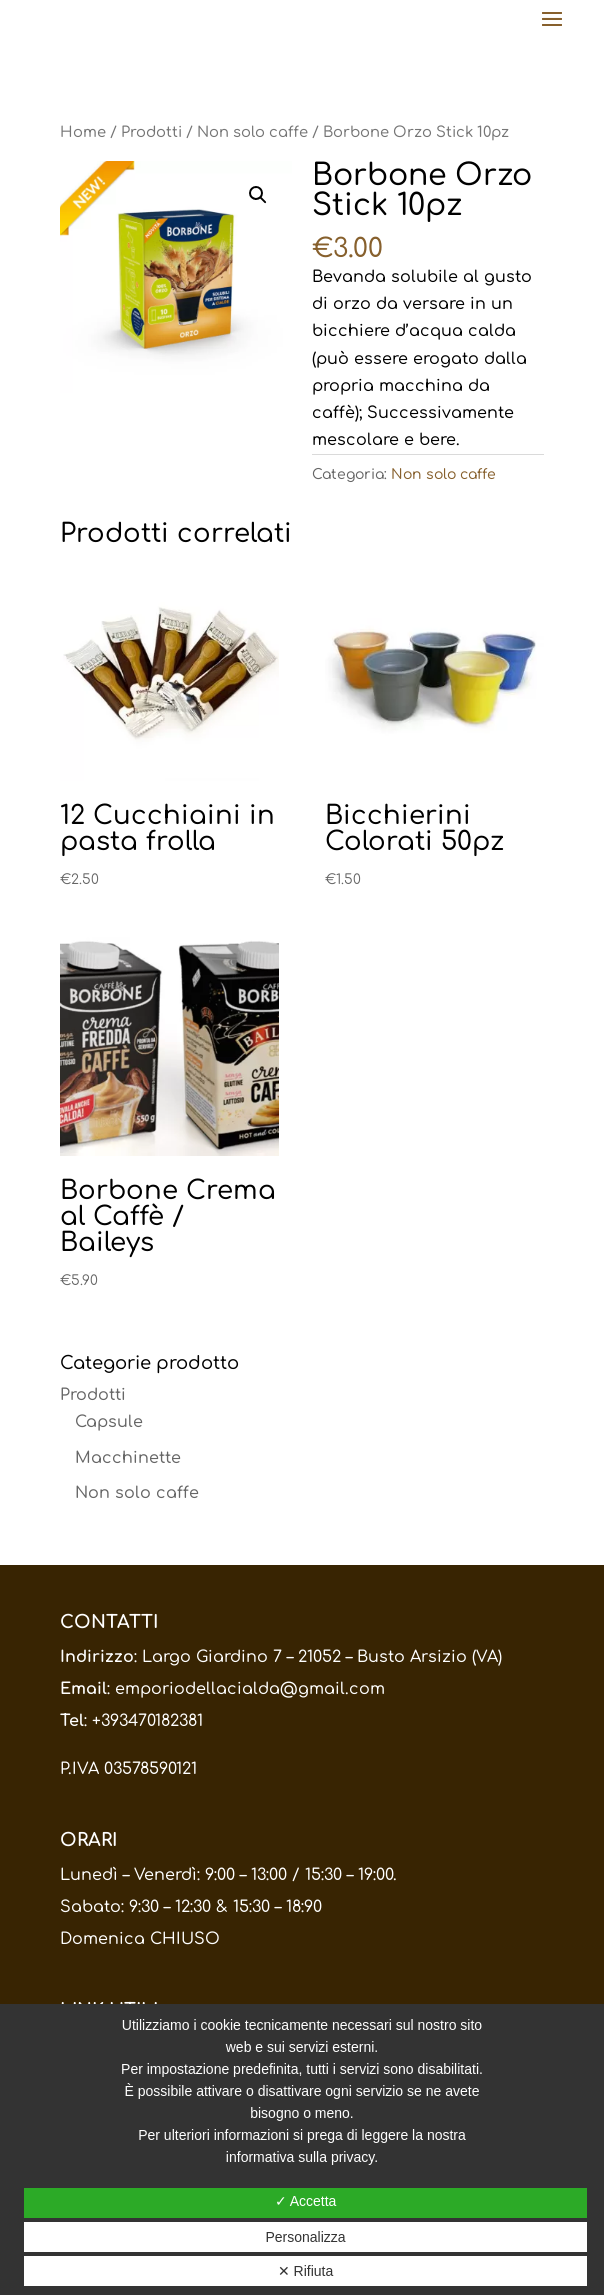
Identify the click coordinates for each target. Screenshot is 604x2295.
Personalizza (305, 2237)
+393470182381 (147, 1721)
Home (83, 132)
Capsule (109, 1422)
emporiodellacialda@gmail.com (250, 1689)
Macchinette (128, 1458)
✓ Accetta (306, 2201)
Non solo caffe (252, 132)
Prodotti (151, 132)
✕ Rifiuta (306, 2271)
